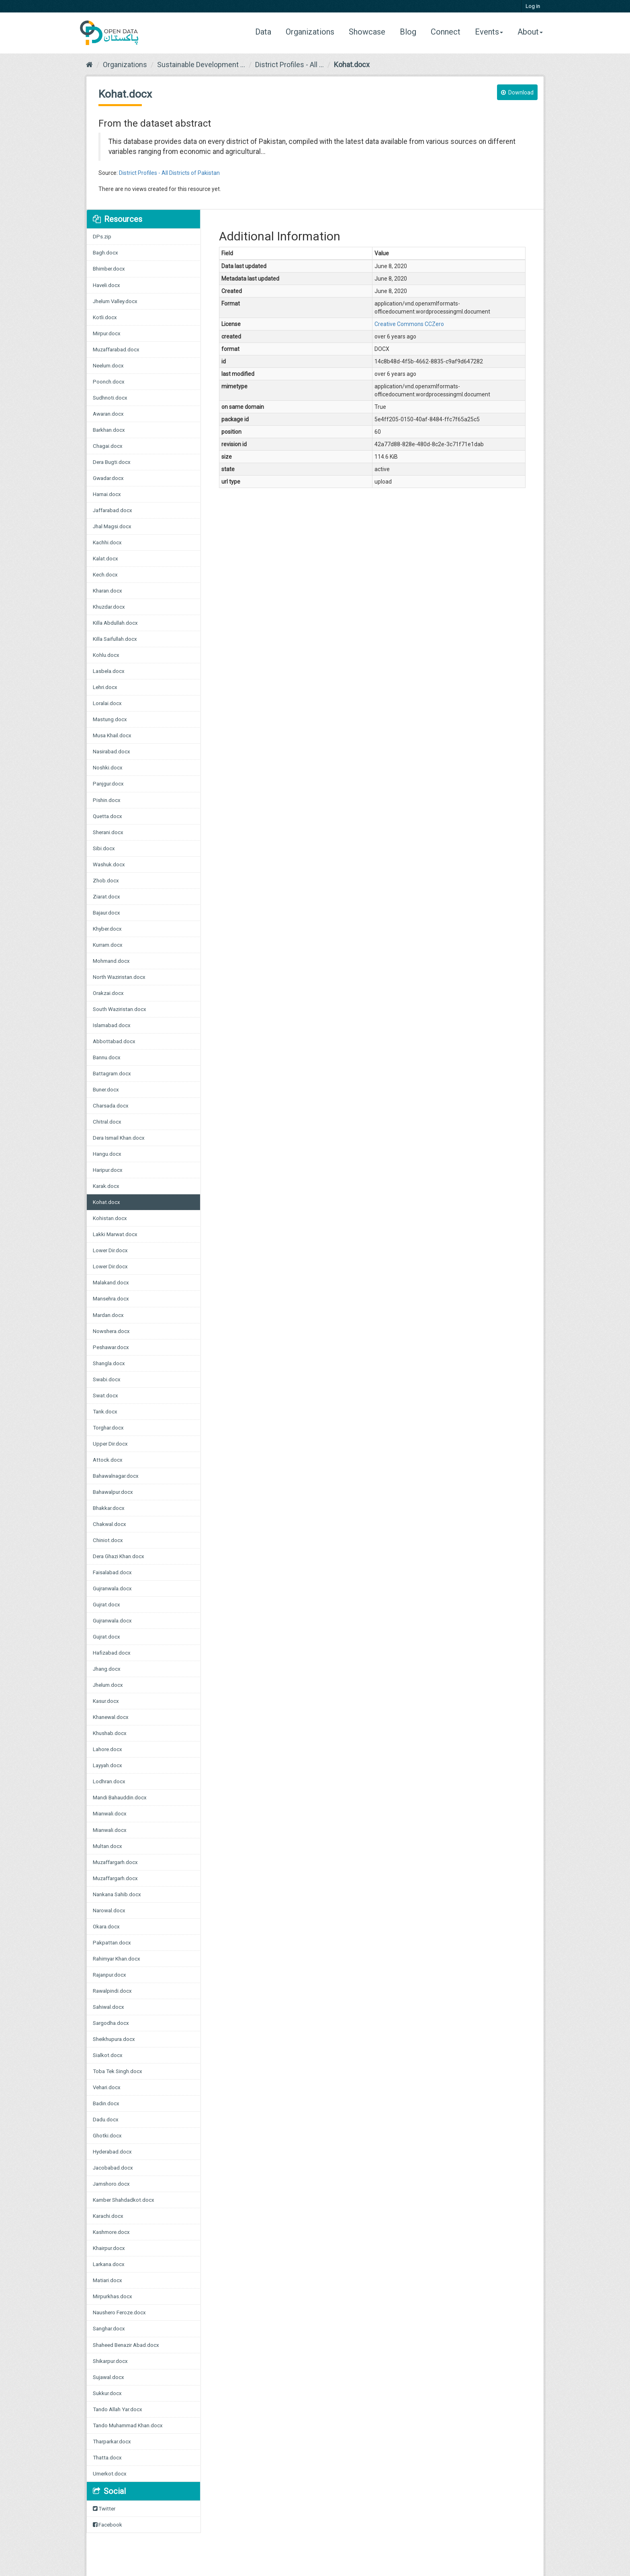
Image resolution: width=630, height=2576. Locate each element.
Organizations (310, 32)
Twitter (104, 2509)
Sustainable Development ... (201, 64)
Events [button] (489, 32)
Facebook (107, 2525)
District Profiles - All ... (289, 64)
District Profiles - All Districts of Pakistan (169, 173)
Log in (533, 6)
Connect (445, 32)
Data (266, 32)
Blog (408, 32)
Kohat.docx (352, 64)
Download (517, 92)
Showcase (367, 32)
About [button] (530, 32)
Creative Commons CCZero (409, 324)
